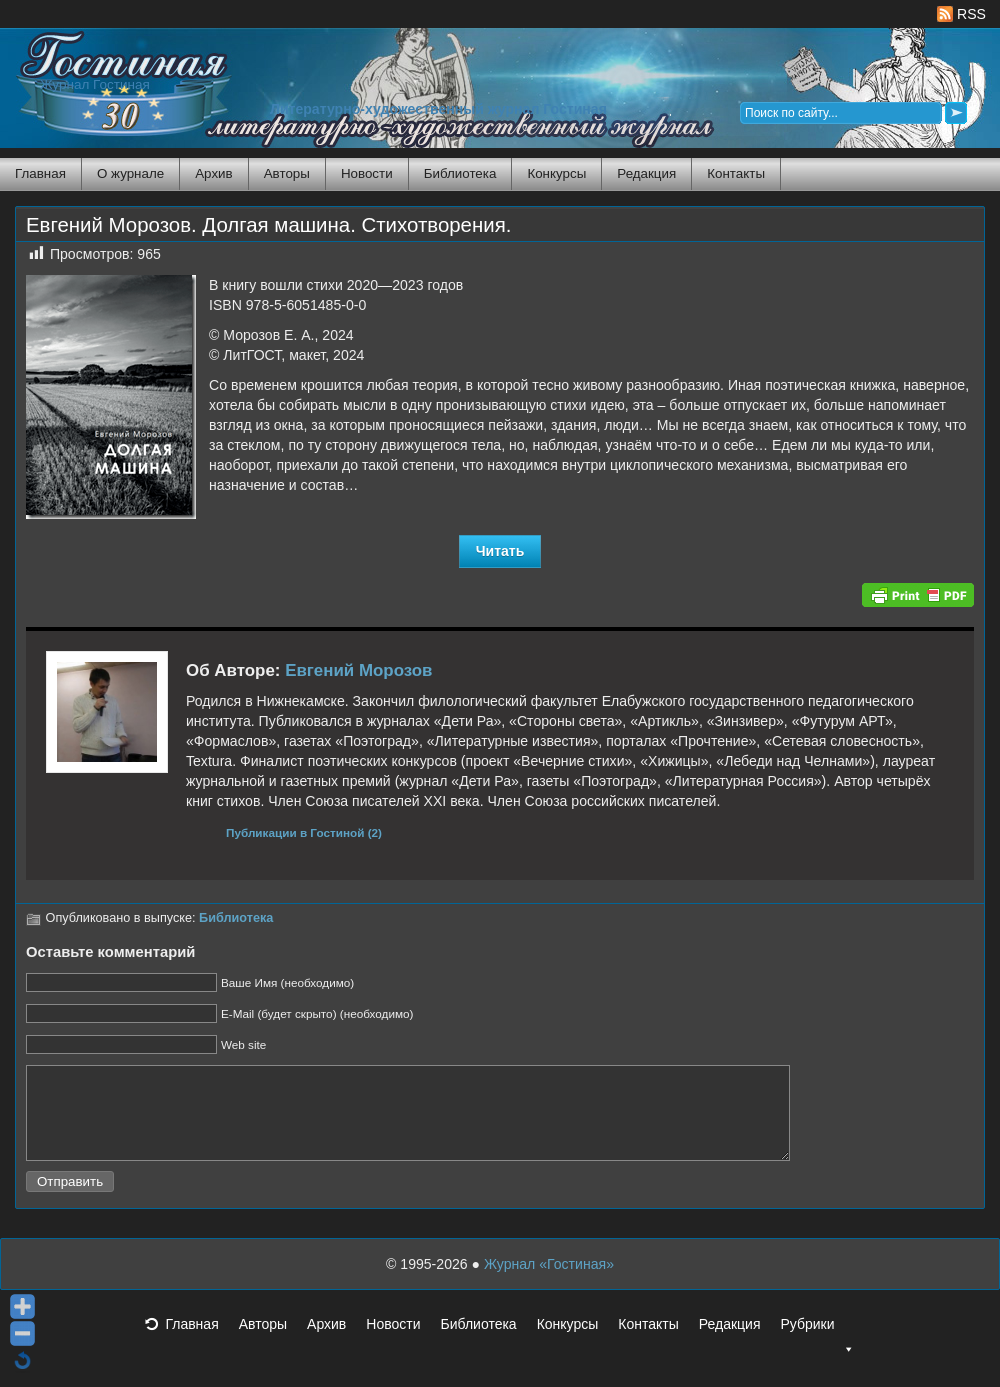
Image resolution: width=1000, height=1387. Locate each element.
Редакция (646, 173)
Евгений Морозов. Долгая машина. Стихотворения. (268, 225)
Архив (213, 173)
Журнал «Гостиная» (549, 1282)
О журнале (130, 173)
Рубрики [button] (817, 1348)
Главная (40, 173)
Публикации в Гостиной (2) (304, 832)
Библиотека (460, 173)
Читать (500, 551)
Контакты (736, 173)
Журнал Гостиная (95, 84)
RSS (961, 14)
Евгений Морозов (358, 670)
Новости (367, 173)
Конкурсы (556, 173)
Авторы (287, 173)
